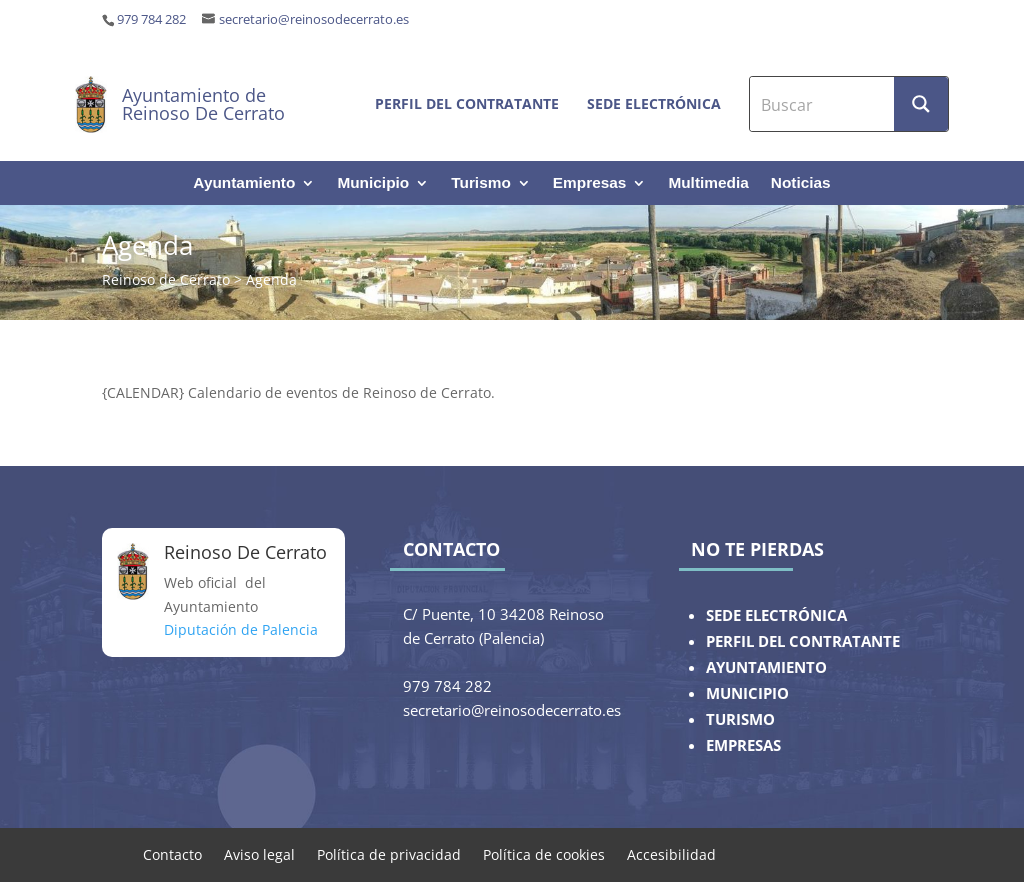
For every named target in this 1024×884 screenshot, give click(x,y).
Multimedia (708, 183)
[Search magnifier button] (921, 104)
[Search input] (823, 104)
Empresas (590, 183)
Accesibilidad (671, 853)
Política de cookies (544, 853)
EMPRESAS (743, 745)
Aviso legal (259, 853)
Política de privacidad (389, 853)
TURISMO (740, 719)
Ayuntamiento (244, 183)
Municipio (373, 183)
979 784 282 (151, 19)
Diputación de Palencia (241, 629)
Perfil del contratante (467, 103)
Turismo (481, 183)
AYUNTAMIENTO (766, 667)
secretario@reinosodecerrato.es (314, 19)
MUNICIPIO (747, 693)
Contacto (172, 853)
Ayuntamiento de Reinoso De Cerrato (203, 104)
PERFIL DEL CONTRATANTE (803, 641)
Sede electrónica (654, 103)
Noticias (801, 183)
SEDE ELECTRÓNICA (776, 615)
